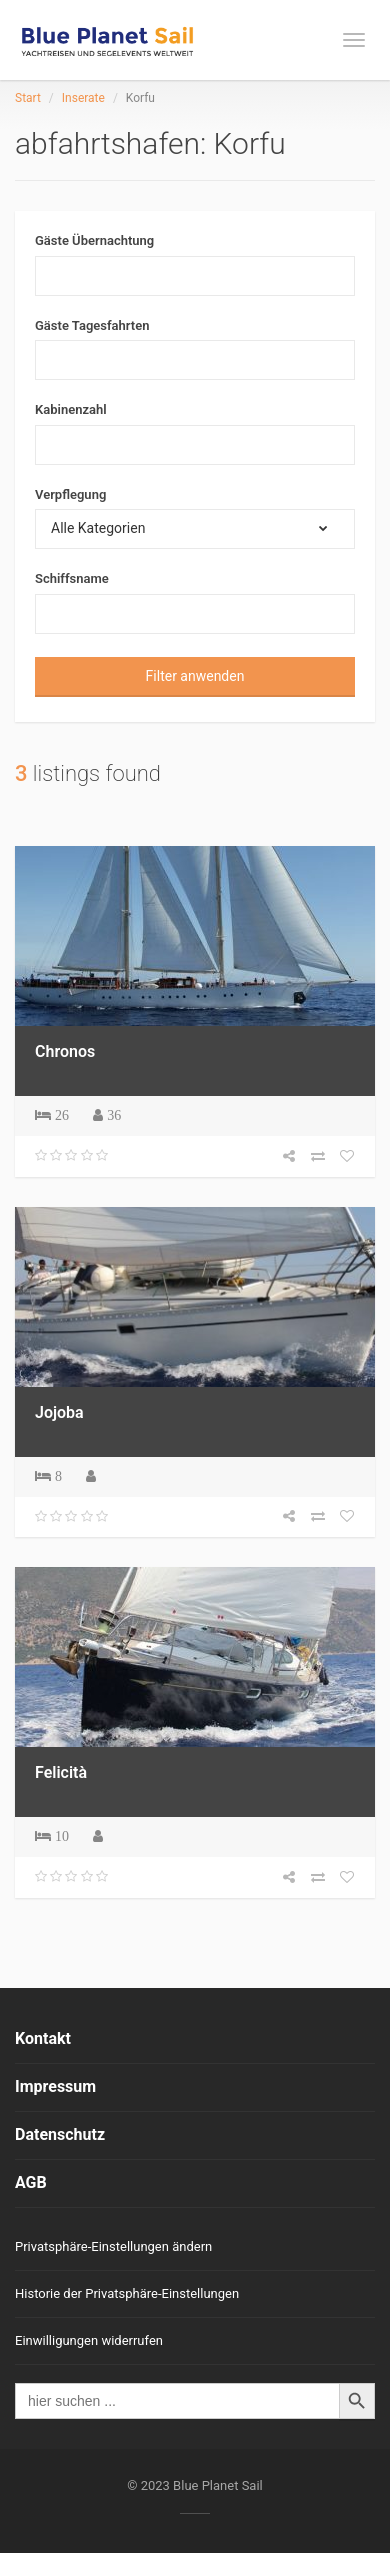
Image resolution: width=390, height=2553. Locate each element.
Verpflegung (70, 494)
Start (28, 98)
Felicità (61, 1772)
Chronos (65, 1051)
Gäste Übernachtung (94, 240)
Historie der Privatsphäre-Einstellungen (127, 2293)
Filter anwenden (195, 676)
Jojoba (59, 1412)
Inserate (83, 98)
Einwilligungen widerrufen (89, 2340)
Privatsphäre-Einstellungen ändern (113, 2246)
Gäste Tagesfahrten (92, 325)
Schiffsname (72, 578)
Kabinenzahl (71, 409)
